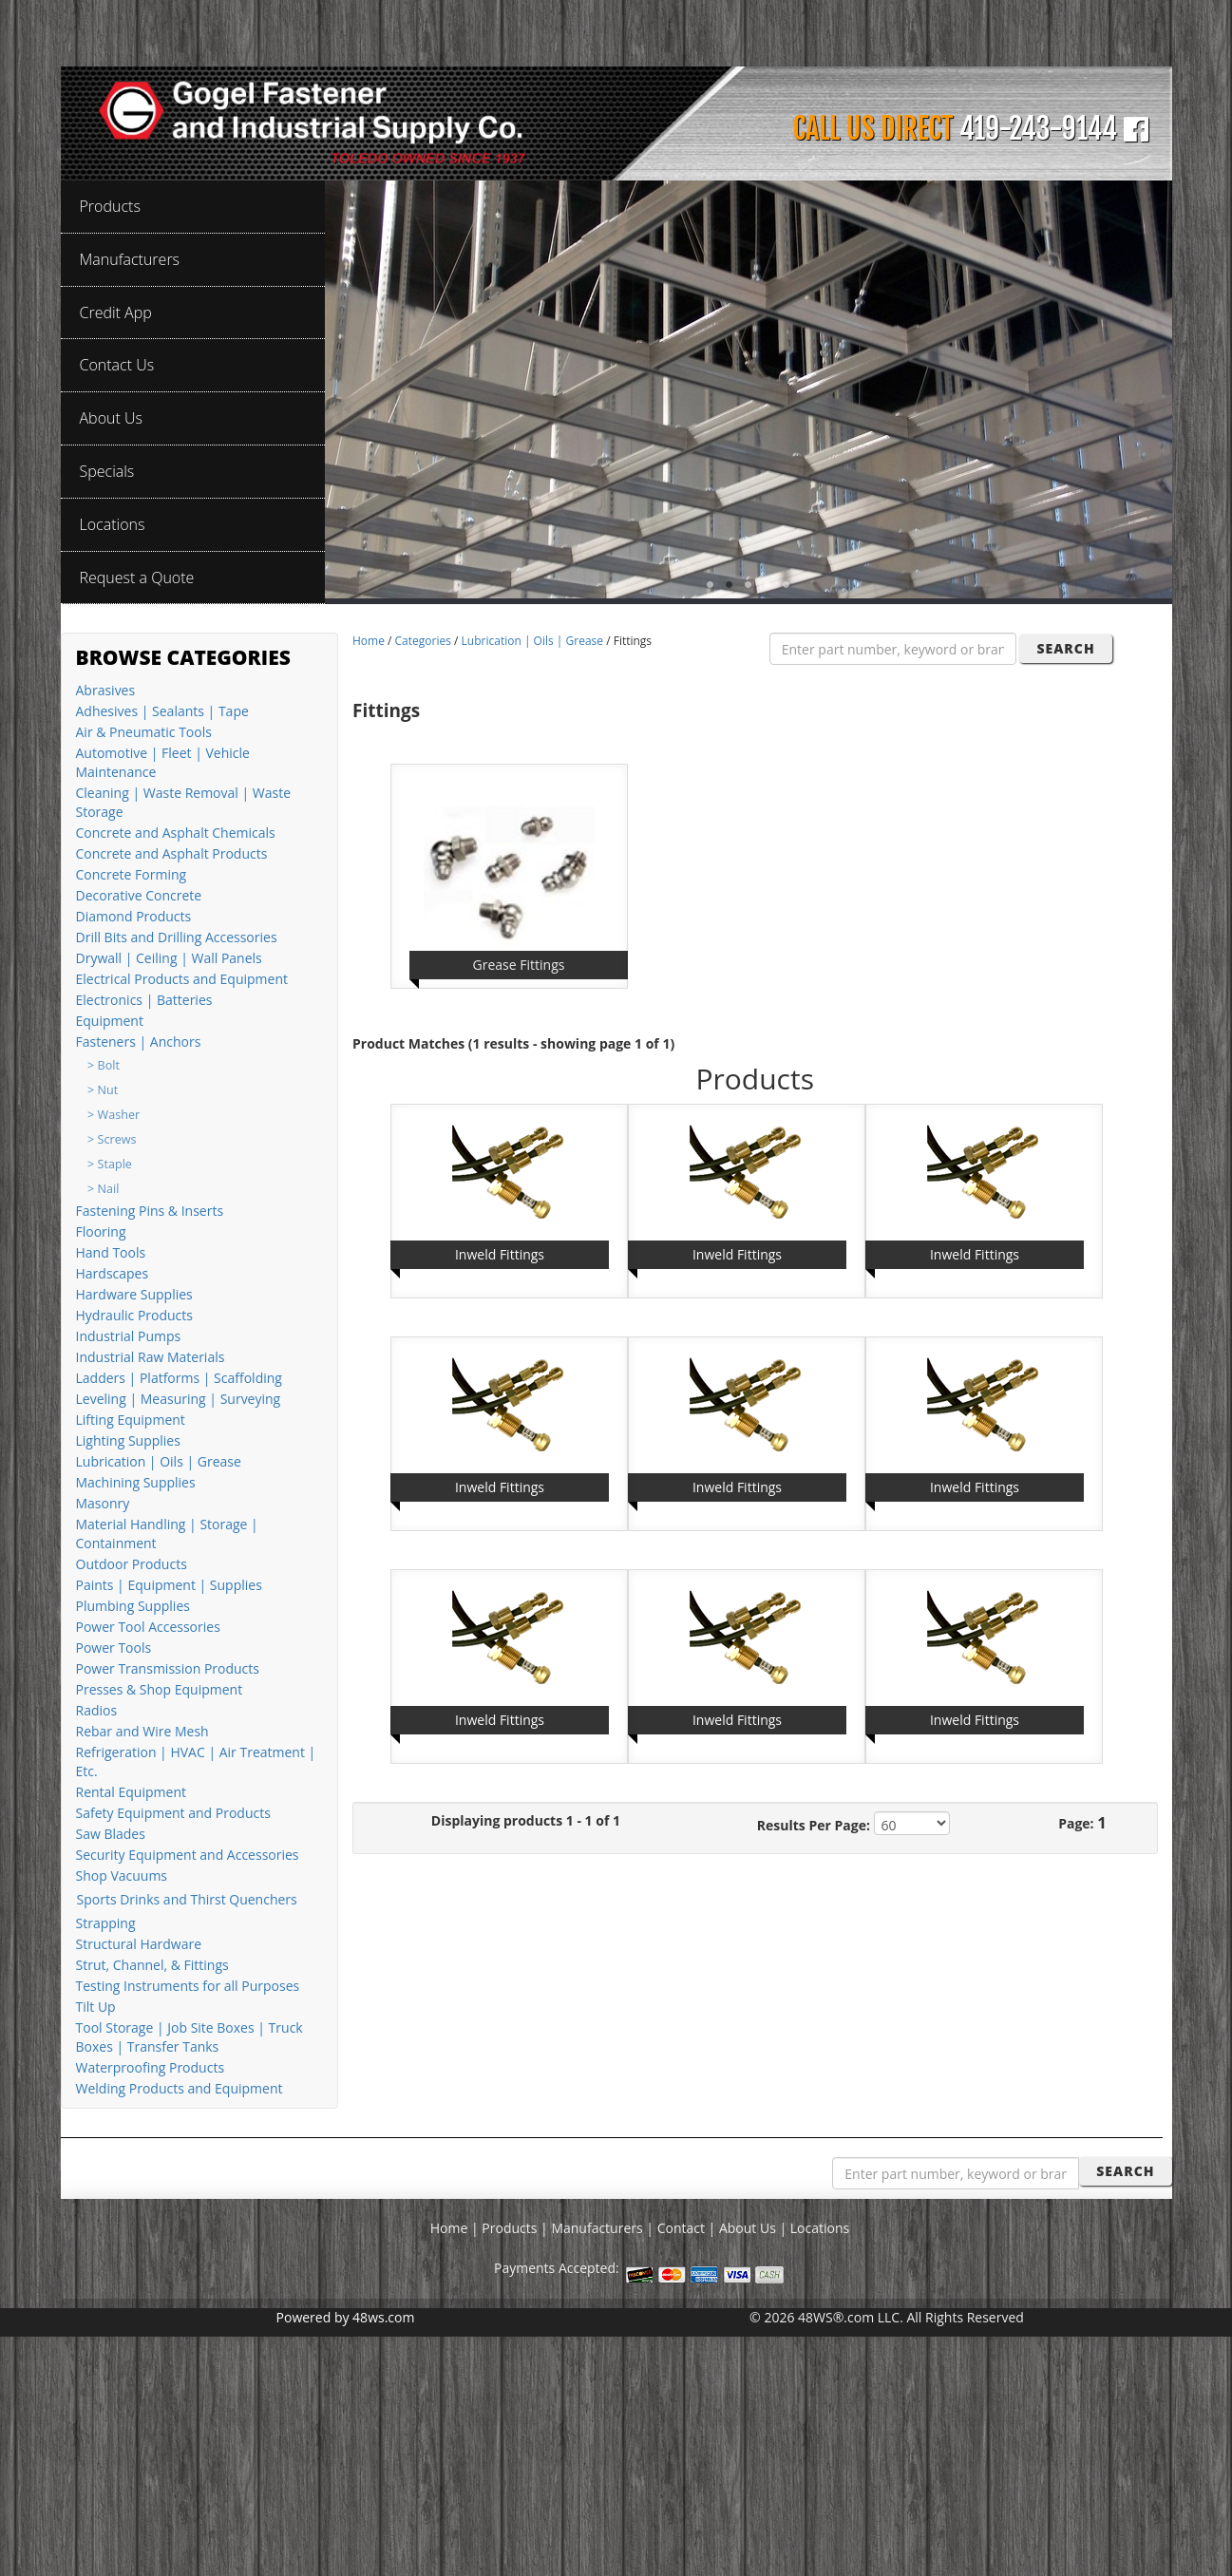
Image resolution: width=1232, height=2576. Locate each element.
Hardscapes (112, 1273)
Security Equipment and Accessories (187, 1855)
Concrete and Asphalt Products (172, 853)
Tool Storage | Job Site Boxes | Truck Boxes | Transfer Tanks (189, 2036)
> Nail (103, 1189)
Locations (819, 2228)
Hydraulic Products (134, 1315)
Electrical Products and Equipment (182, 979)
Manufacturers (596, 2228)
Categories (423, 641)
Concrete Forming (131, 874)
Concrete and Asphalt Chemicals (175, 833)
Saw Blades (110, 1834)
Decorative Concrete (139, 895)
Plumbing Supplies (133, 1606)
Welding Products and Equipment (179, 2088)
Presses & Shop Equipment (159, 1689)
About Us (747, 2228)
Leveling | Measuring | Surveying (178, 1399)
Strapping (106, 1923)
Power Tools (114, 1647)
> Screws (111, 1139)
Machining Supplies (136, 1482)
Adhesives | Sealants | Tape (162, 711)
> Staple (109, 1164)
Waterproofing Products (150, 2067)
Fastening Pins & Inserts (150, 1211)
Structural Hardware (139, 1944)
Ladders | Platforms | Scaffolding (179, 1378)
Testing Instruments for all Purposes (188, 1986)
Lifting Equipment (130, 1420)
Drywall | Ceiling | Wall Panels (169, 958)
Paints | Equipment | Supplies (169, 1585)
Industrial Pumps (128, 1336)
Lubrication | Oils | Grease (158, 1461)
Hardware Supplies (134, 1294)
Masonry (103, 1503)
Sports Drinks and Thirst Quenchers (187, 1899)
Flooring (101, 1231)
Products (509, 2228)
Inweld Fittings (499, 1254)
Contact (681, 2228)
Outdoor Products (131, 1564)
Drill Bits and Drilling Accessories (176, 937)
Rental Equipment (131, 1792)
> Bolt (103, 1065)
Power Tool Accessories (148, 1627)
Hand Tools (111, 1252)
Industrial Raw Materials (150, 1357)
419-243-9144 (1038, 128)
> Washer (113, 1115)
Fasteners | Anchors (138, 1041)
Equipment (109, 1021)
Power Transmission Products (167, 1668)
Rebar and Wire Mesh (142, 1731)
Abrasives (106, 690)
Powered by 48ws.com (345, 2317)
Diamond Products (134, 916)
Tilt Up (96, 2007)
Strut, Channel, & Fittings (152, 1965)
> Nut (102, 1090)
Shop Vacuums (122, 1875)
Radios (97, 1710)
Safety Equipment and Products (173, 1813)
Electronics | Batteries (144, 1000)
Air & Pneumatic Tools (144, 732)
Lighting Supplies (128, 1440)
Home (368, 641)
